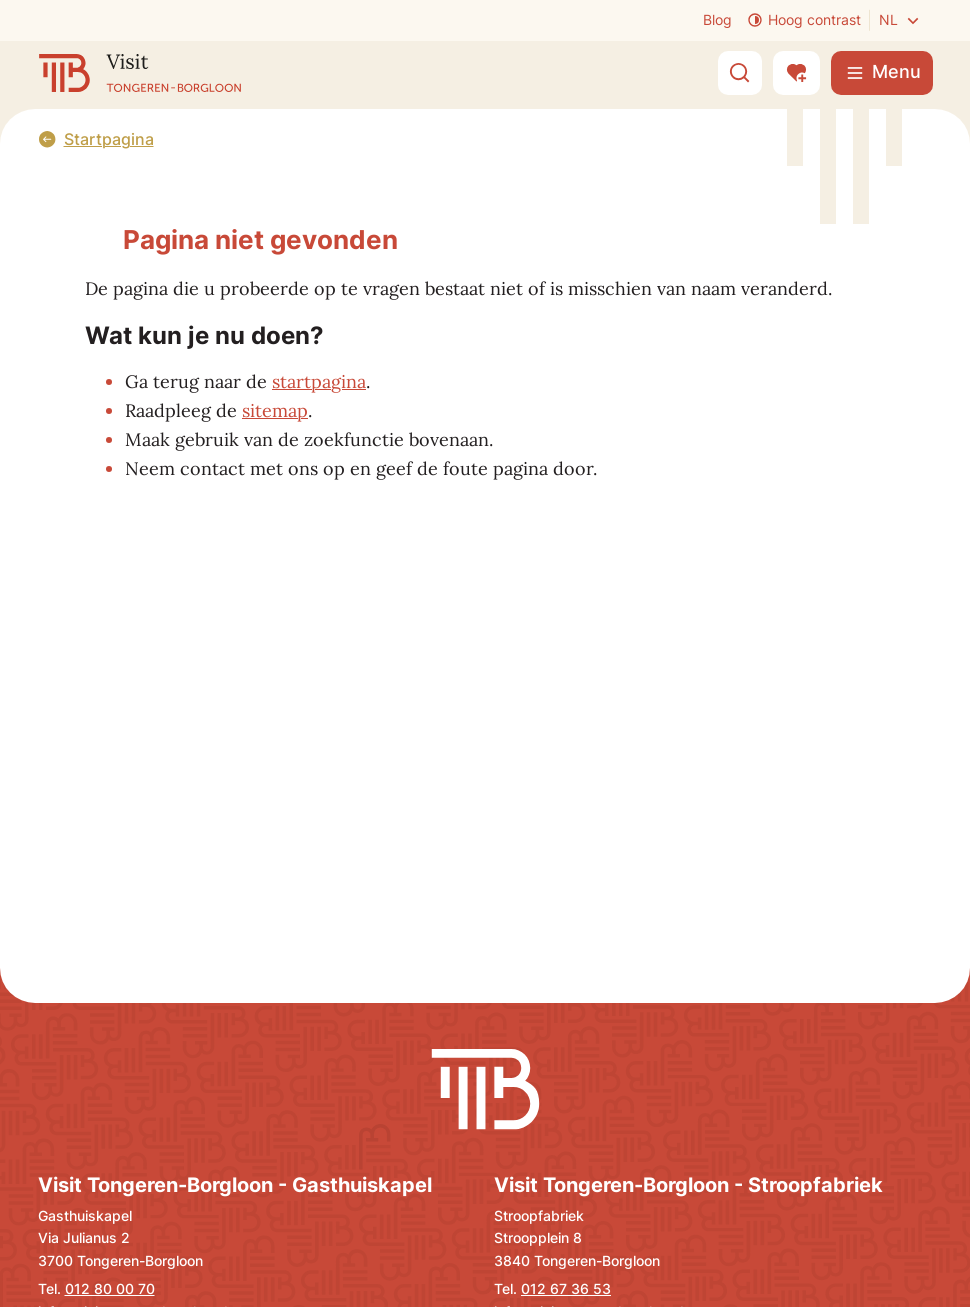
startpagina (319, 381)
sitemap (275, 410)
